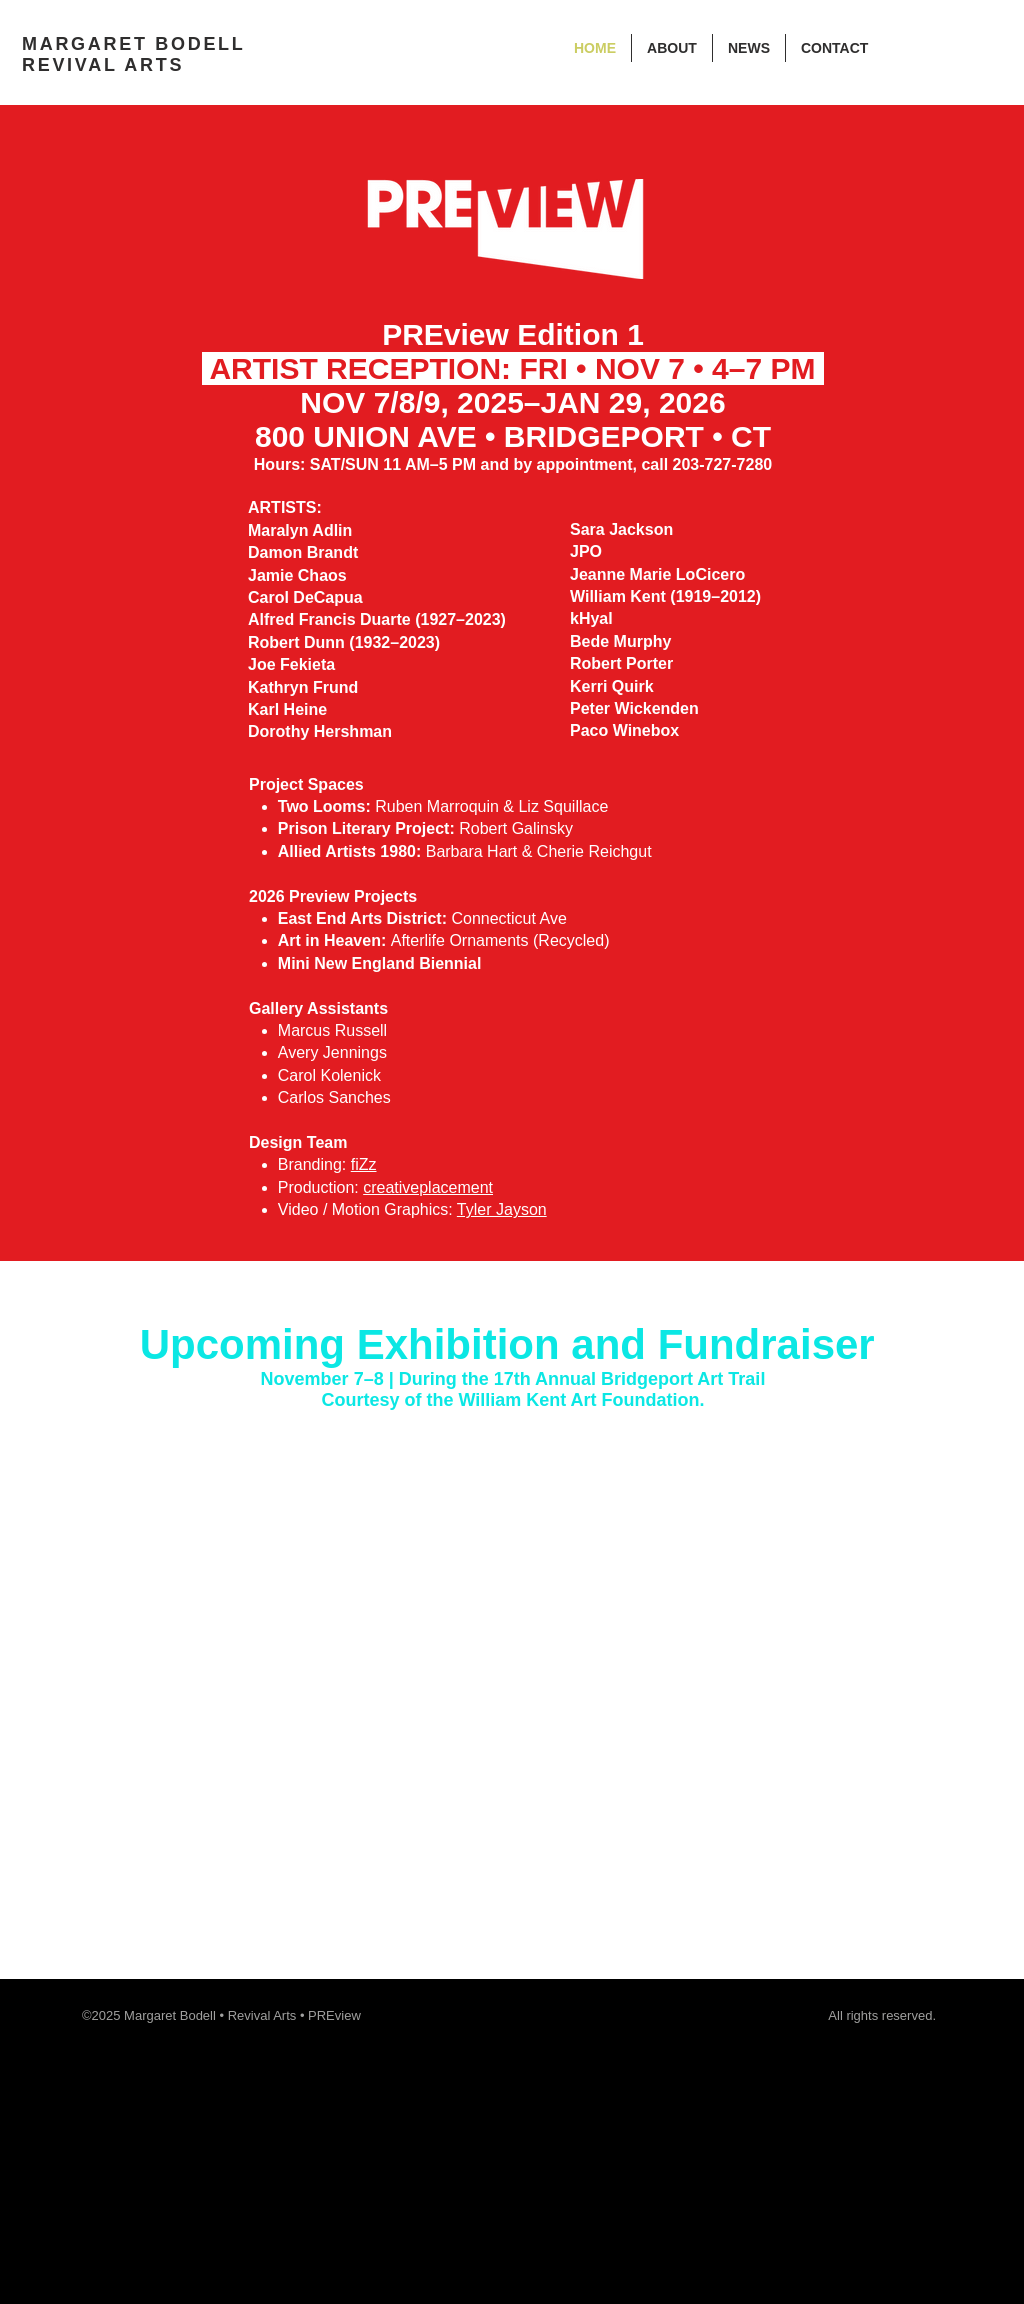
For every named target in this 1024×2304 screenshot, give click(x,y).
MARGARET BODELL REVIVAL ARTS (133, 54)
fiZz (364, 1164)
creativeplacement (428, 1187)
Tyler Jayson (502, 1209)
